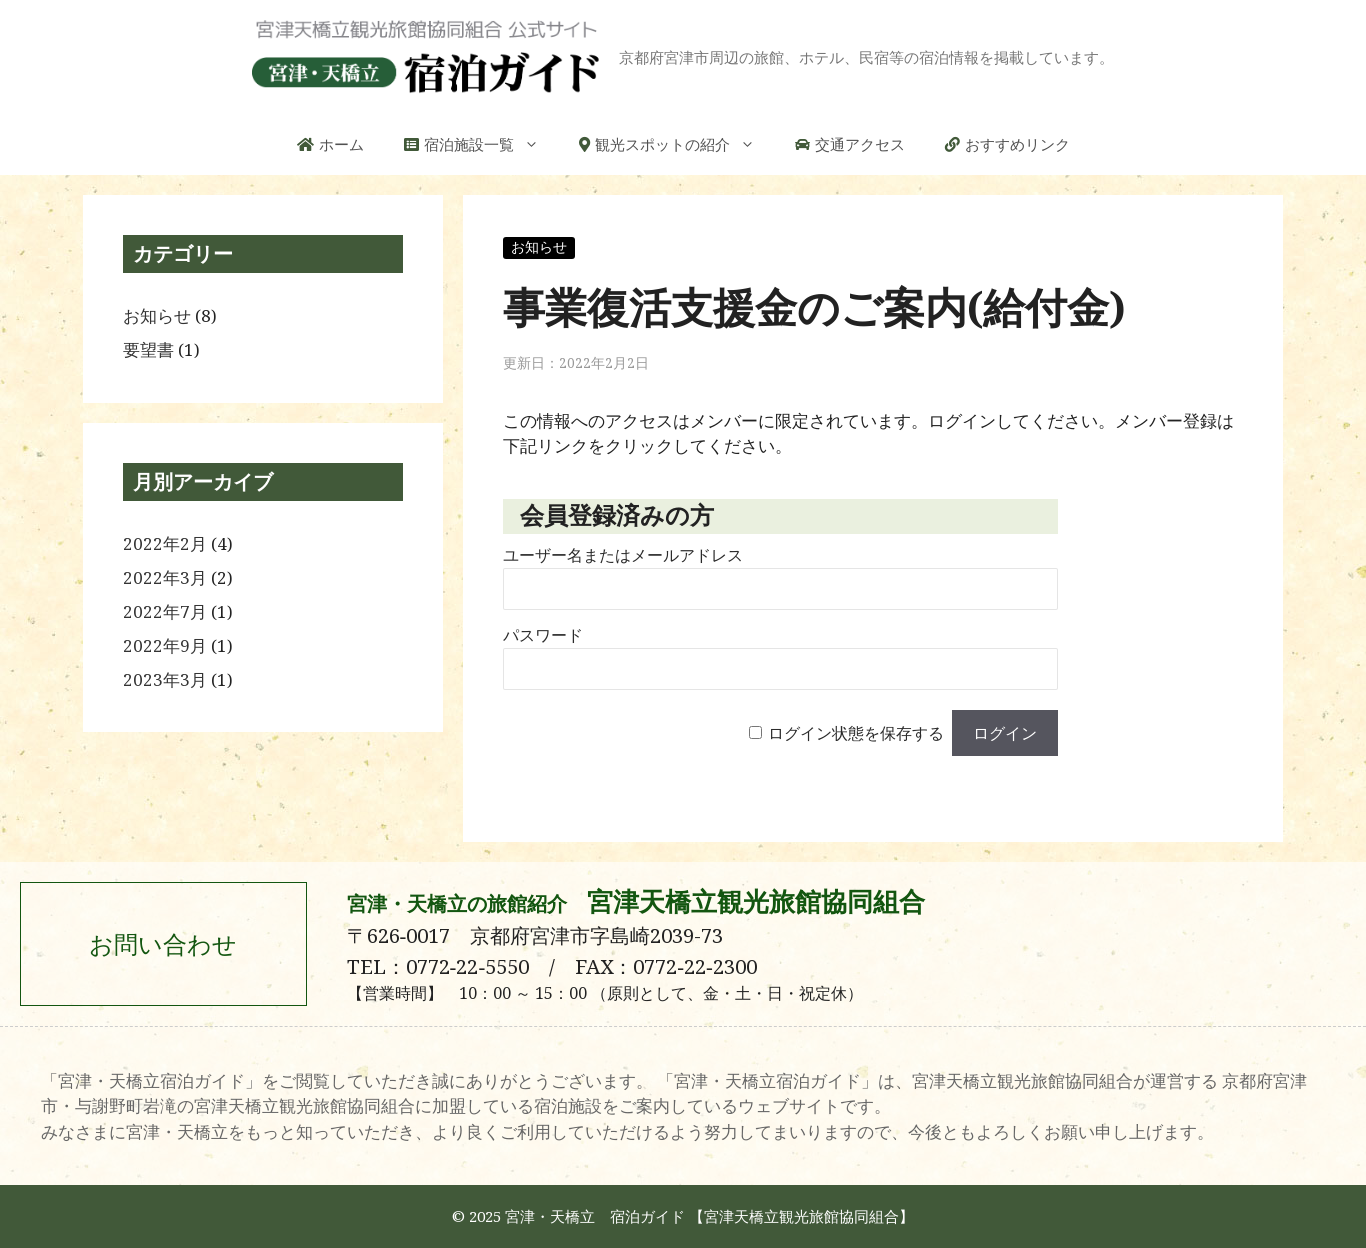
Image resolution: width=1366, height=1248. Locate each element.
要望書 (148, 349)
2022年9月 (165, 645)
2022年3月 (165, 577)
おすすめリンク (1017, 144)
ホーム (341, 144)
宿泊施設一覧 (491, 144)
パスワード (543, 635)
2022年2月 (165, 543)
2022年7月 (165, 611)
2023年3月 (165, 679)
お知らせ (539, 247)
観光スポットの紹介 (685, 144)
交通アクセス (860, 144)
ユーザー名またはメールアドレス (623, 555)
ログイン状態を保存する (856, 733)
